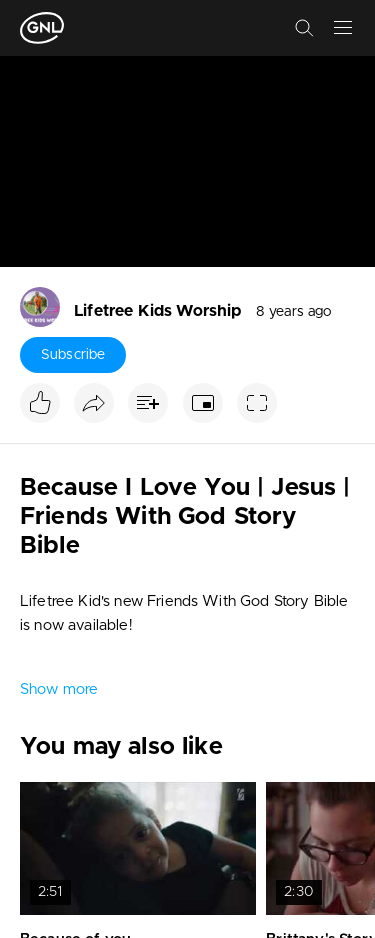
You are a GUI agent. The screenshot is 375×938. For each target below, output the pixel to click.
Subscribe (73, 355)
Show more (59, 689)
